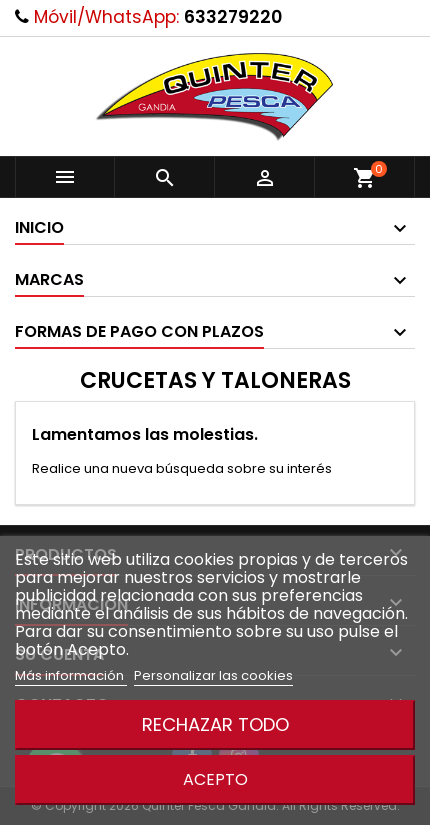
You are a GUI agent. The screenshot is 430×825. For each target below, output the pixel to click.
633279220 (233, 17)
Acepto (215, 779)
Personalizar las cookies (213, 675)
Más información (71, 675)
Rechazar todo (215, 724)
